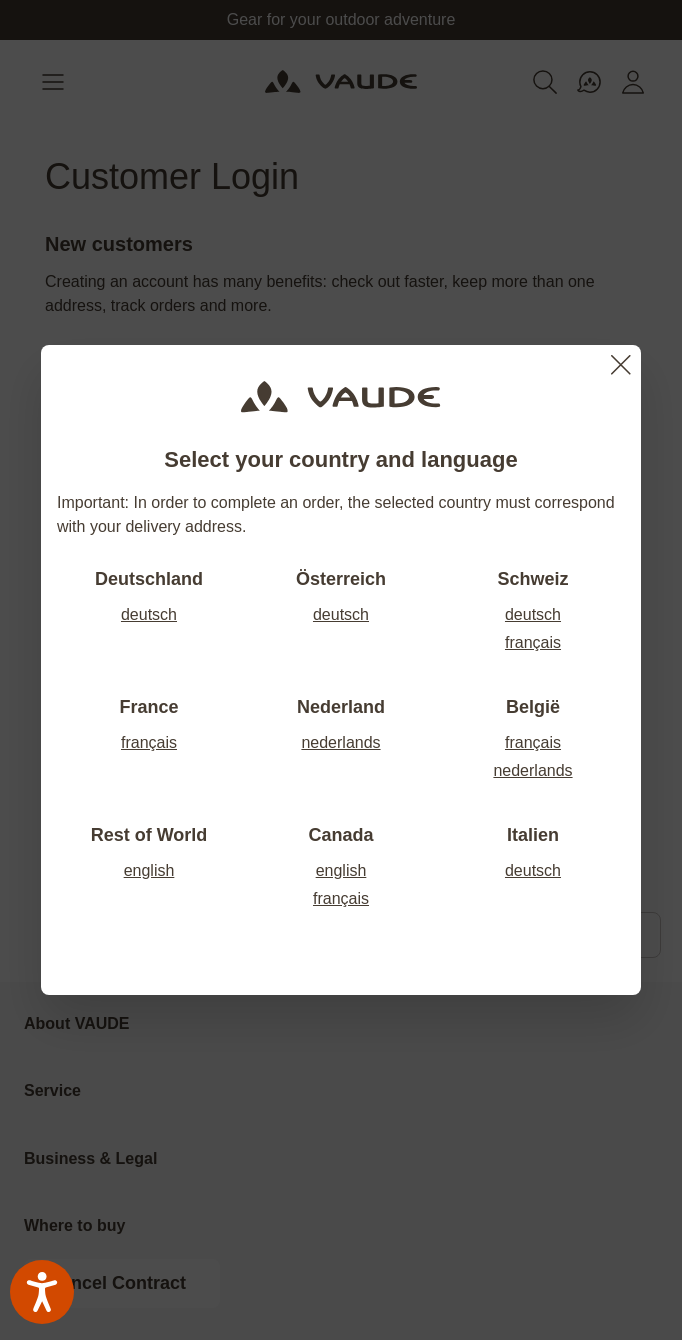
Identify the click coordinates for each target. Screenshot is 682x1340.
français (533, 642)
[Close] (621, 365)
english (149, 870)
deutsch (149, 614)
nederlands (340, 742)
